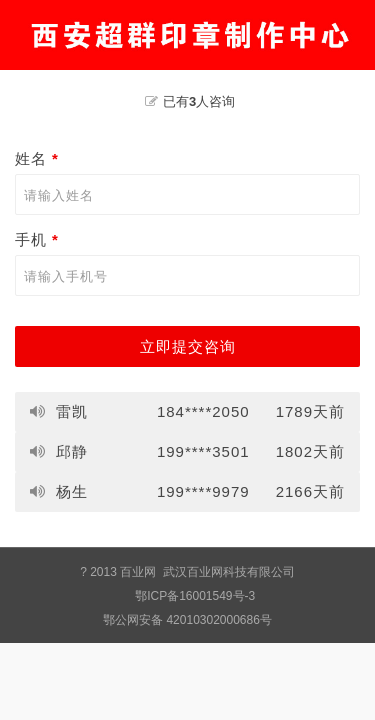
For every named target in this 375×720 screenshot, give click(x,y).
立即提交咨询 (188, 346)
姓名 (39, 158)
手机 (39, 239)
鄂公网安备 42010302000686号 (187, 620)
